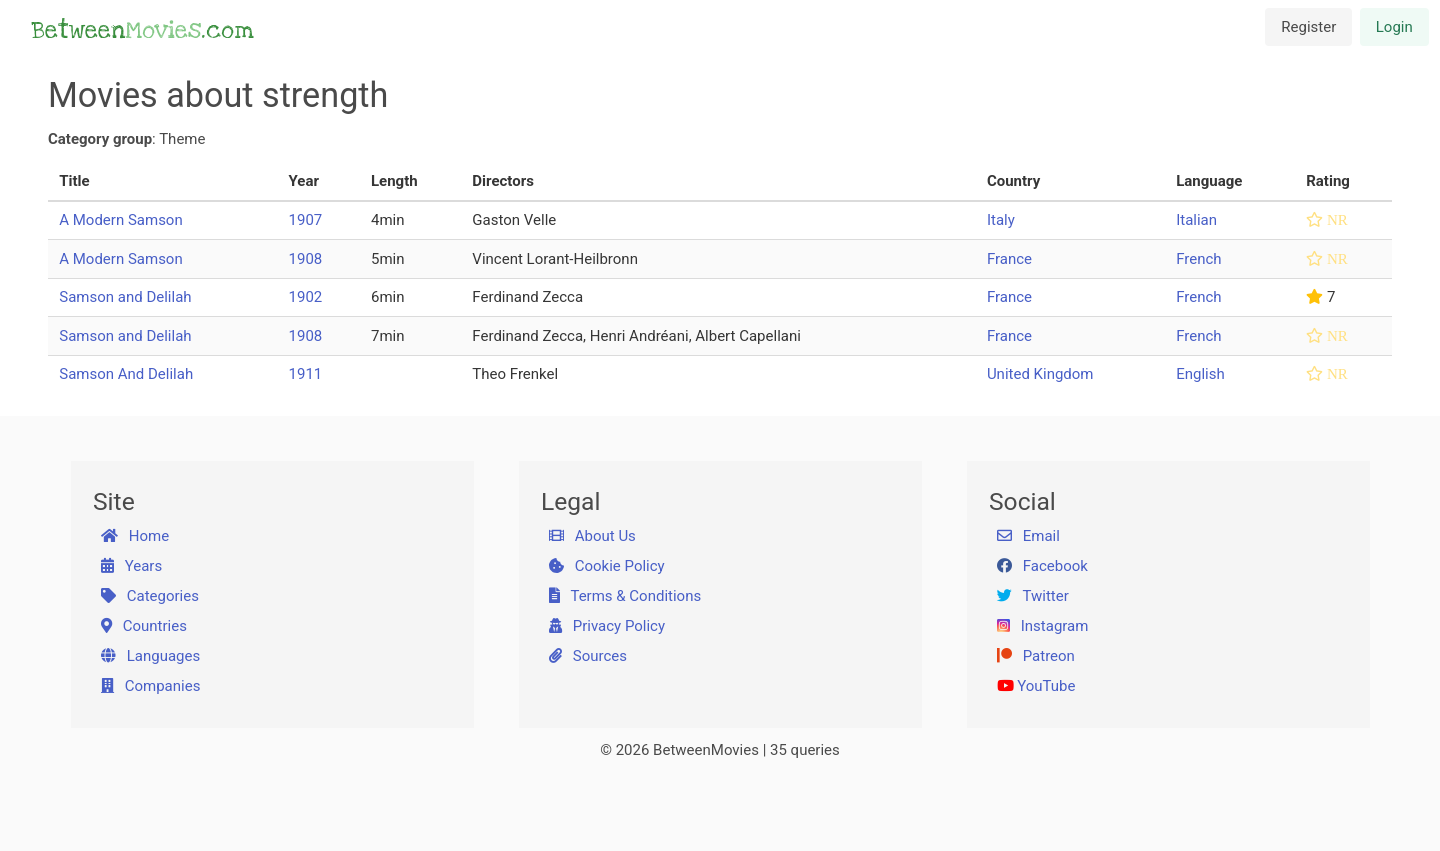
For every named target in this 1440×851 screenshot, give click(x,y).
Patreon (1036, 656)
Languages (151, 656)
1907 (306, 220)
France (1009, 259)
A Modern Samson (120, 220)
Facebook (1042, 566)
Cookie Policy (607, 566)
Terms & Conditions (625, 596)
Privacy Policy (607, 626)
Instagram (1043, 626)
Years (132, 566)
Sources (588, 656)
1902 (306, 297)
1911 (306, 374)
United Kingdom (1040, 374)
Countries (144, 626)
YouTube (1036, 686)
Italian (1196, 220)
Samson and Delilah (125, 297)
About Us (592, 536)
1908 (306, 259)
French (1198, 259)
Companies (151, 686)
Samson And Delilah (126, 374)
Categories (150, 596)
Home (135, 536)
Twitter (1033, 596)
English (1200, 374)
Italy (1001, 220)
